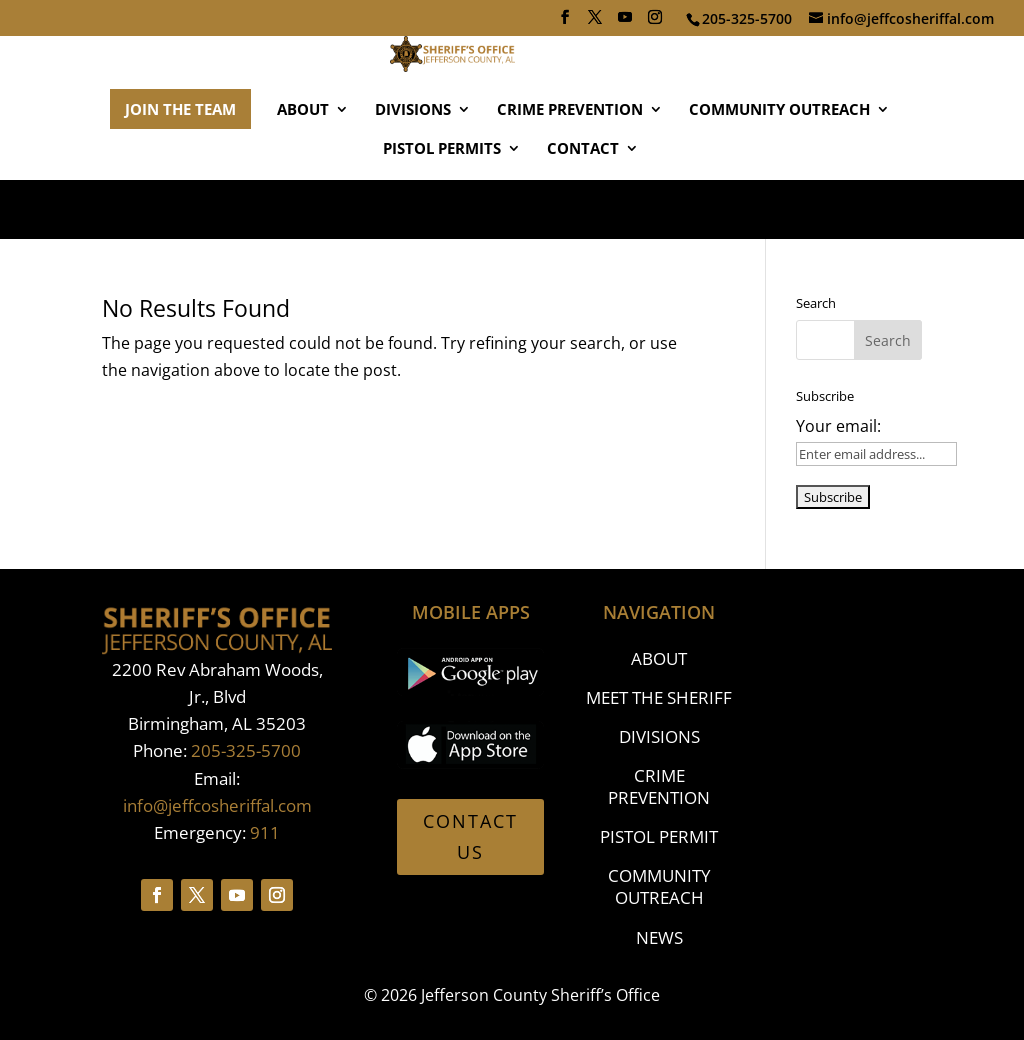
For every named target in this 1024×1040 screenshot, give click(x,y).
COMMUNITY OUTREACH (779, 169)
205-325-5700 (246, 750)
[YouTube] (625, 23)
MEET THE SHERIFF (659, 697)
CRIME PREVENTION (570, 169)
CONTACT (583, 208)
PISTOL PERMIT (659, 836)
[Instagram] (655, 23)
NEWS (659, 937)
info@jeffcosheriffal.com (217, 805)
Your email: (838, 426)
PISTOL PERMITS (442, 208)
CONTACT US (470, 836)
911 (265, 832)
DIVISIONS (413, 169)
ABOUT (303, 169)
